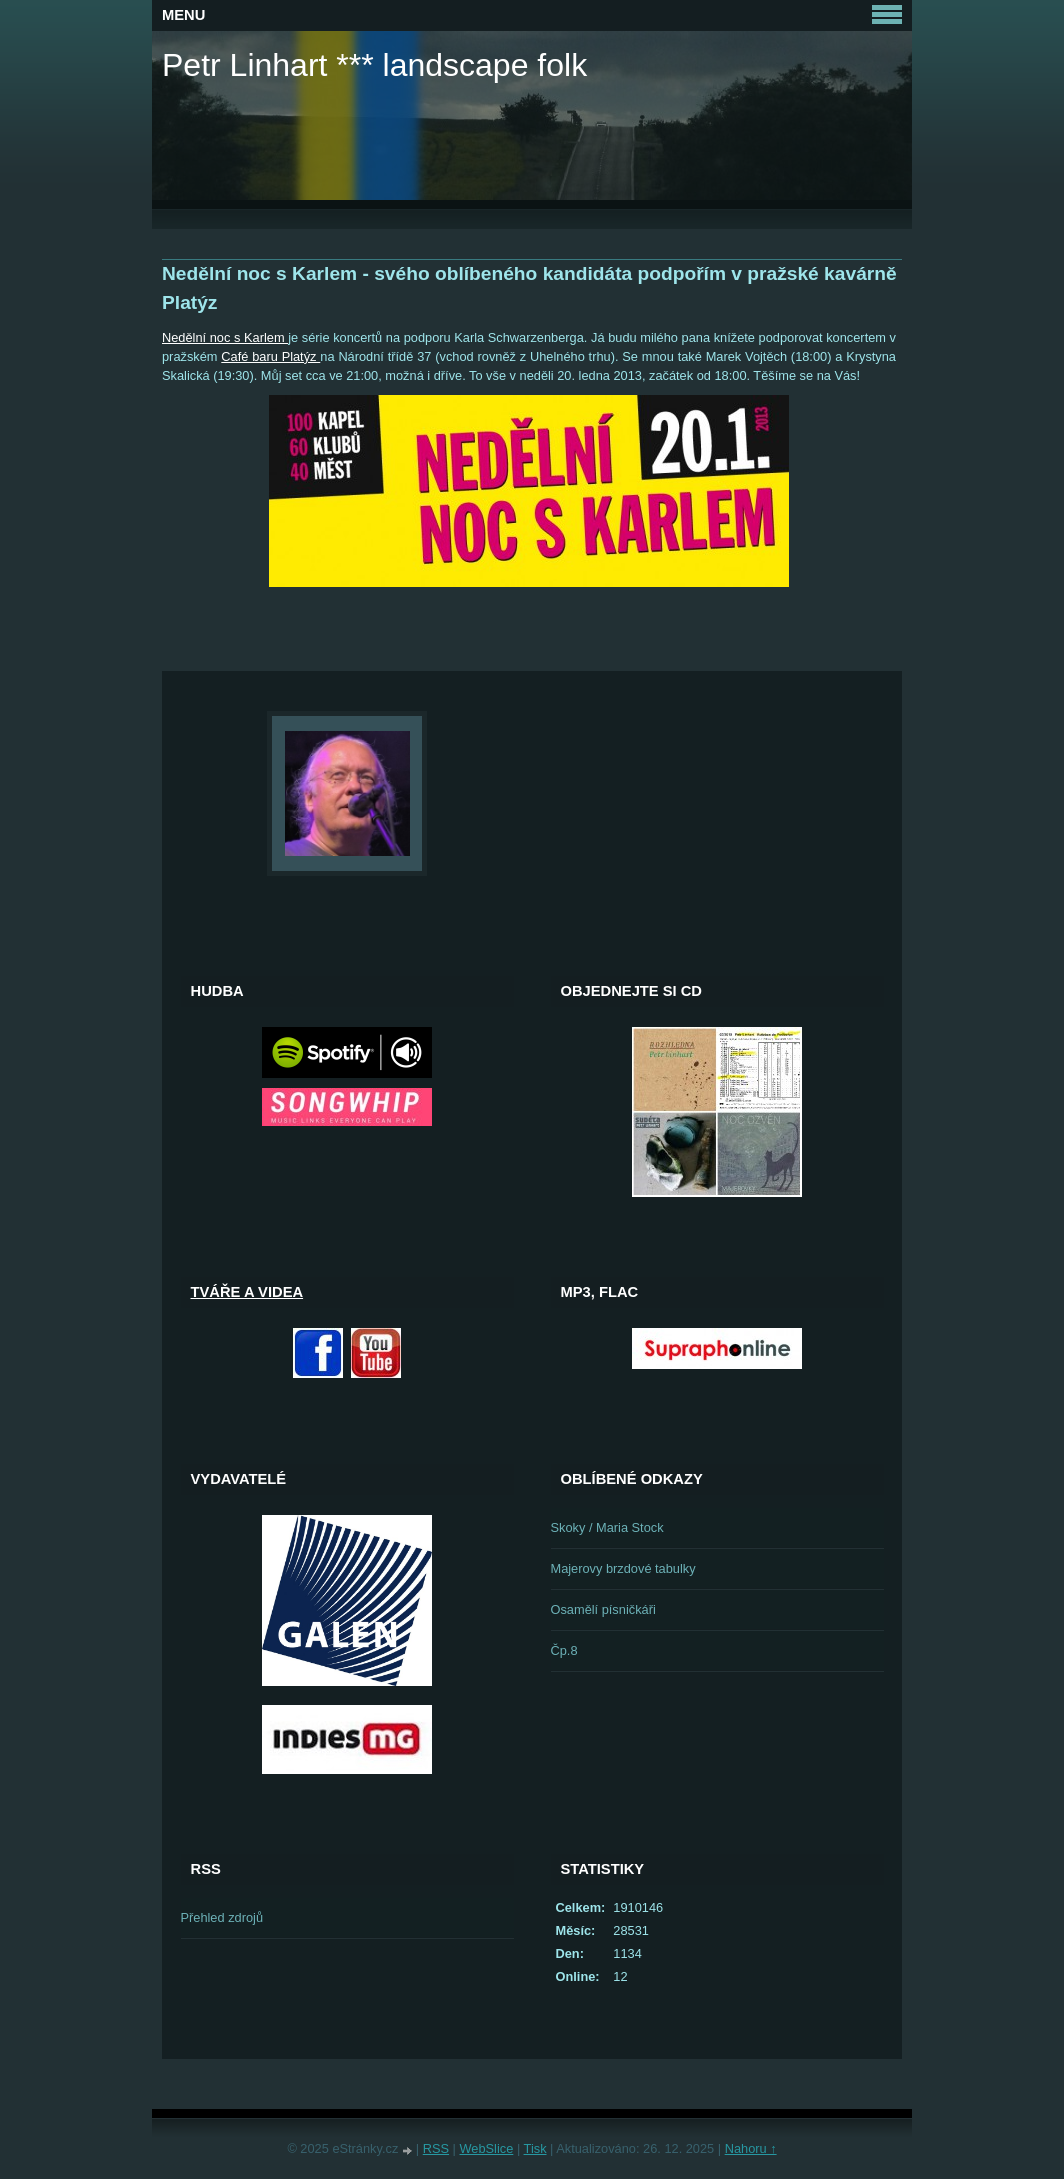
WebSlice (487, 2148)
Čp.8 (564, 1650)
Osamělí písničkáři (603, 1609)
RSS (436, 2148)
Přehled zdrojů (222, 1917)
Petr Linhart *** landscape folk (374, 65)
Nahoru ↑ (751, 2148)
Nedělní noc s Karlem (225, 337)
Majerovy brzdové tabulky (623, 1568)
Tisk (535, 2148)
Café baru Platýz (270, 356)
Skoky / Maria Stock (607, 1527)
